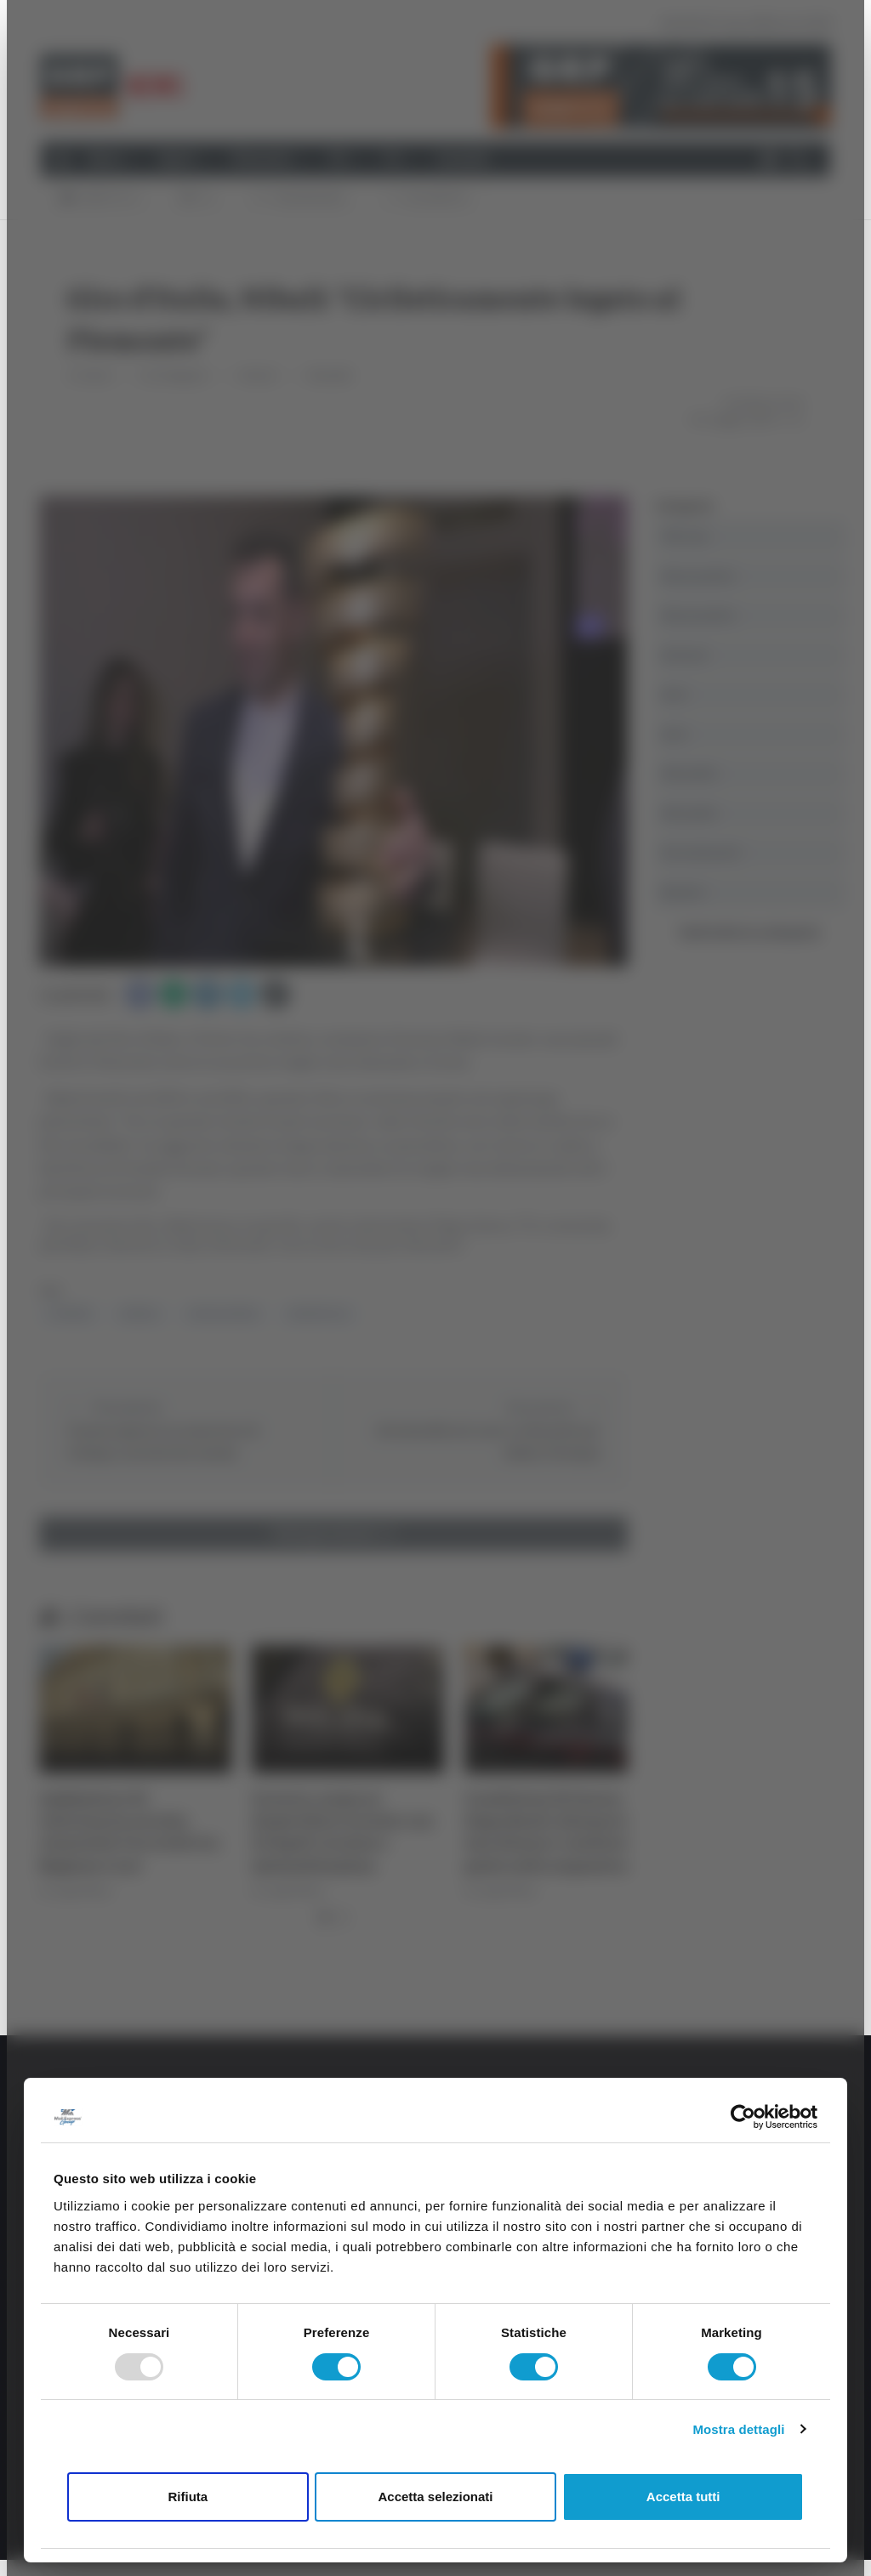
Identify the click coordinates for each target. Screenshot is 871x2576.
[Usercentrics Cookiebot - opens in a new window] (743, 2117)
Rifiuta (188, 2496)
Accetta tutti (683, 2496)
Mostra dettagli (738, 2429)
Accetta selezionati (435, 2496)
